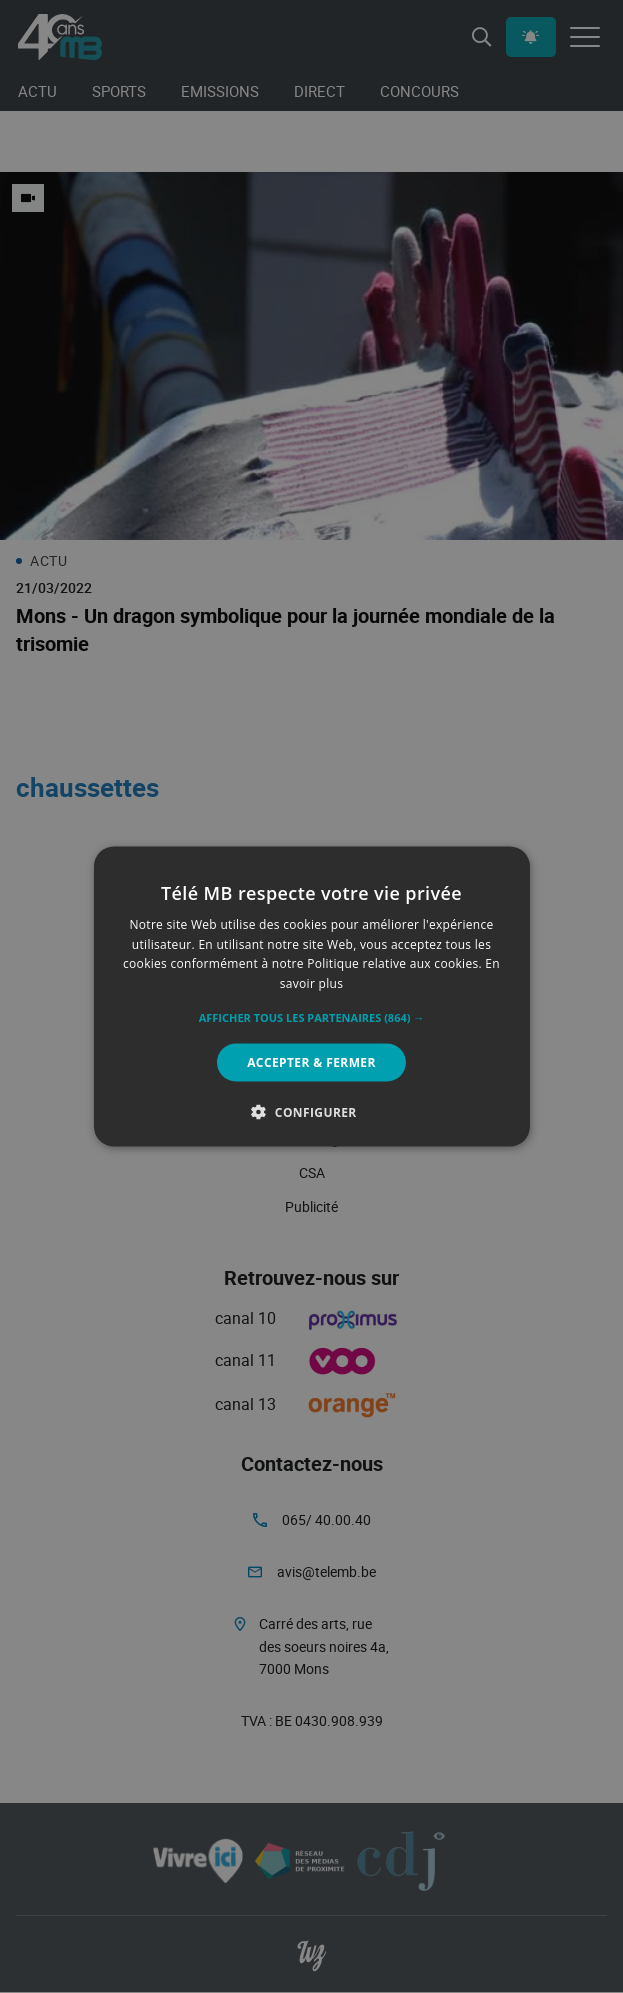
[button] (312, 1018)
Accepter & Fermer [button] (311, 1062)
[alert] (311, 996)
